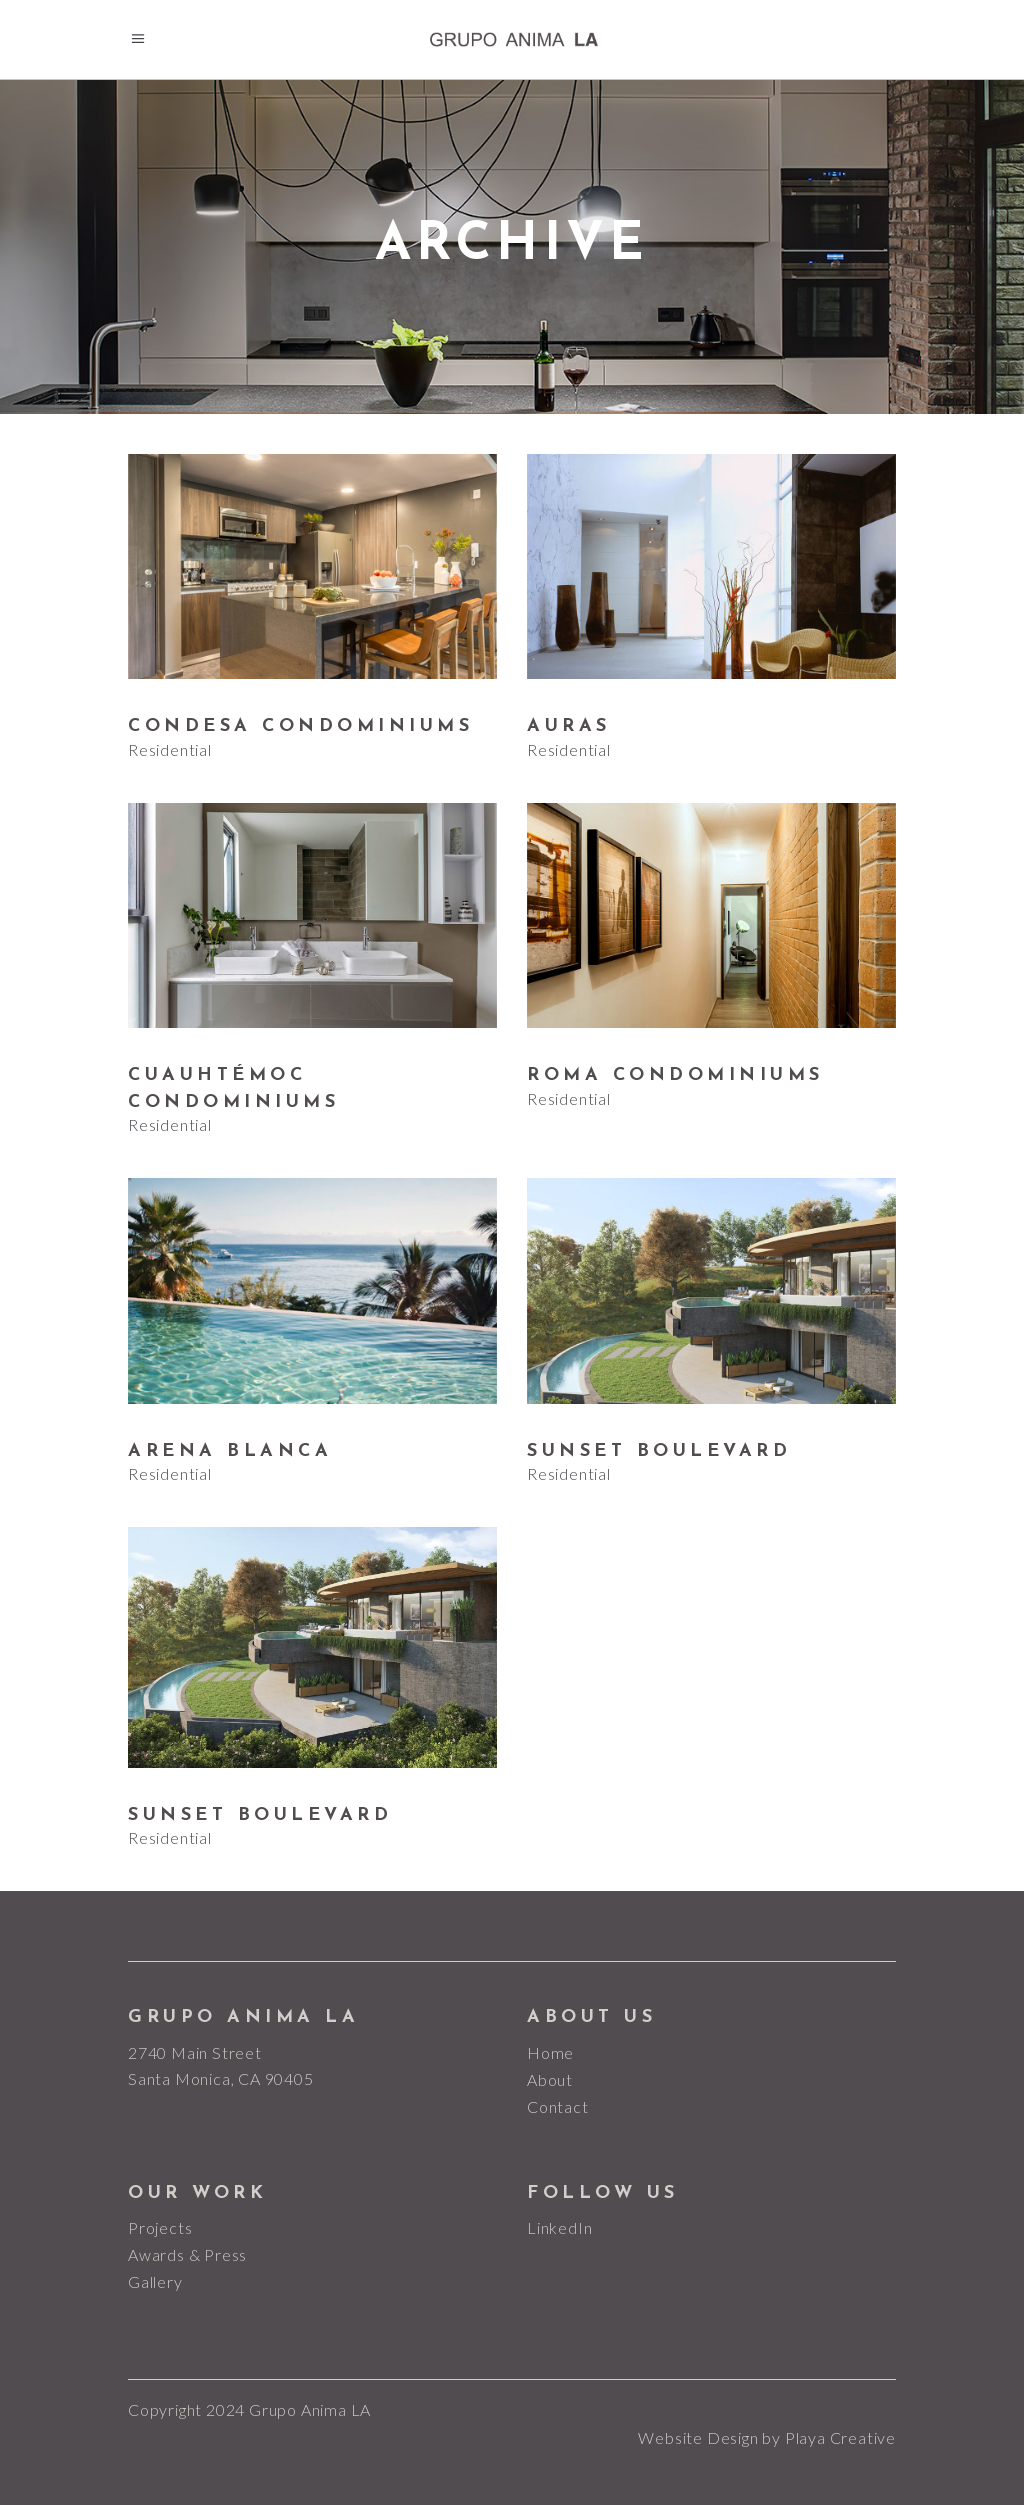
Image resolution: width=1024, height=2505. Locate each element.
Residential (170, 749)
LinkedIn (559, 2227)
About (550, 2079)
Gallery (155, 2281)
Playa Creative (840, 2437)
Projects (160, 2227)
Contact (558, 2106)
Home (550, 2052)
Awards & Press (187, 2254)
